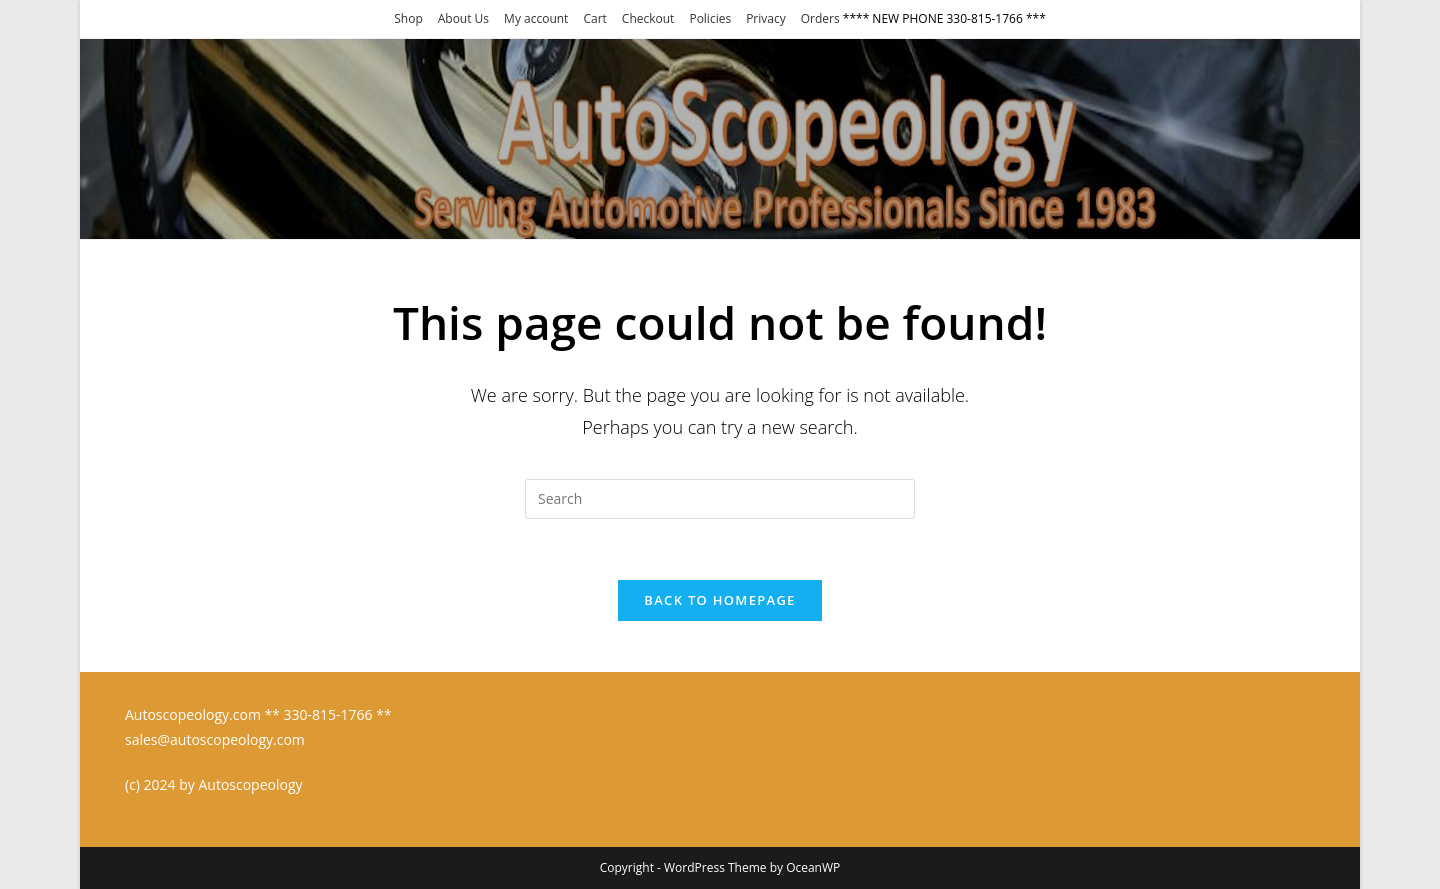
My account (536, 18)
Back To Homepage (719, 600)
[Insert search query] (720, 499)
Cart (594, 18)
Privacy (766, 18)
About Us (463, 18)
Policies (710, 18)
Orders (820, 18)
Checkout (648, 18)
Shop (408, 18)
